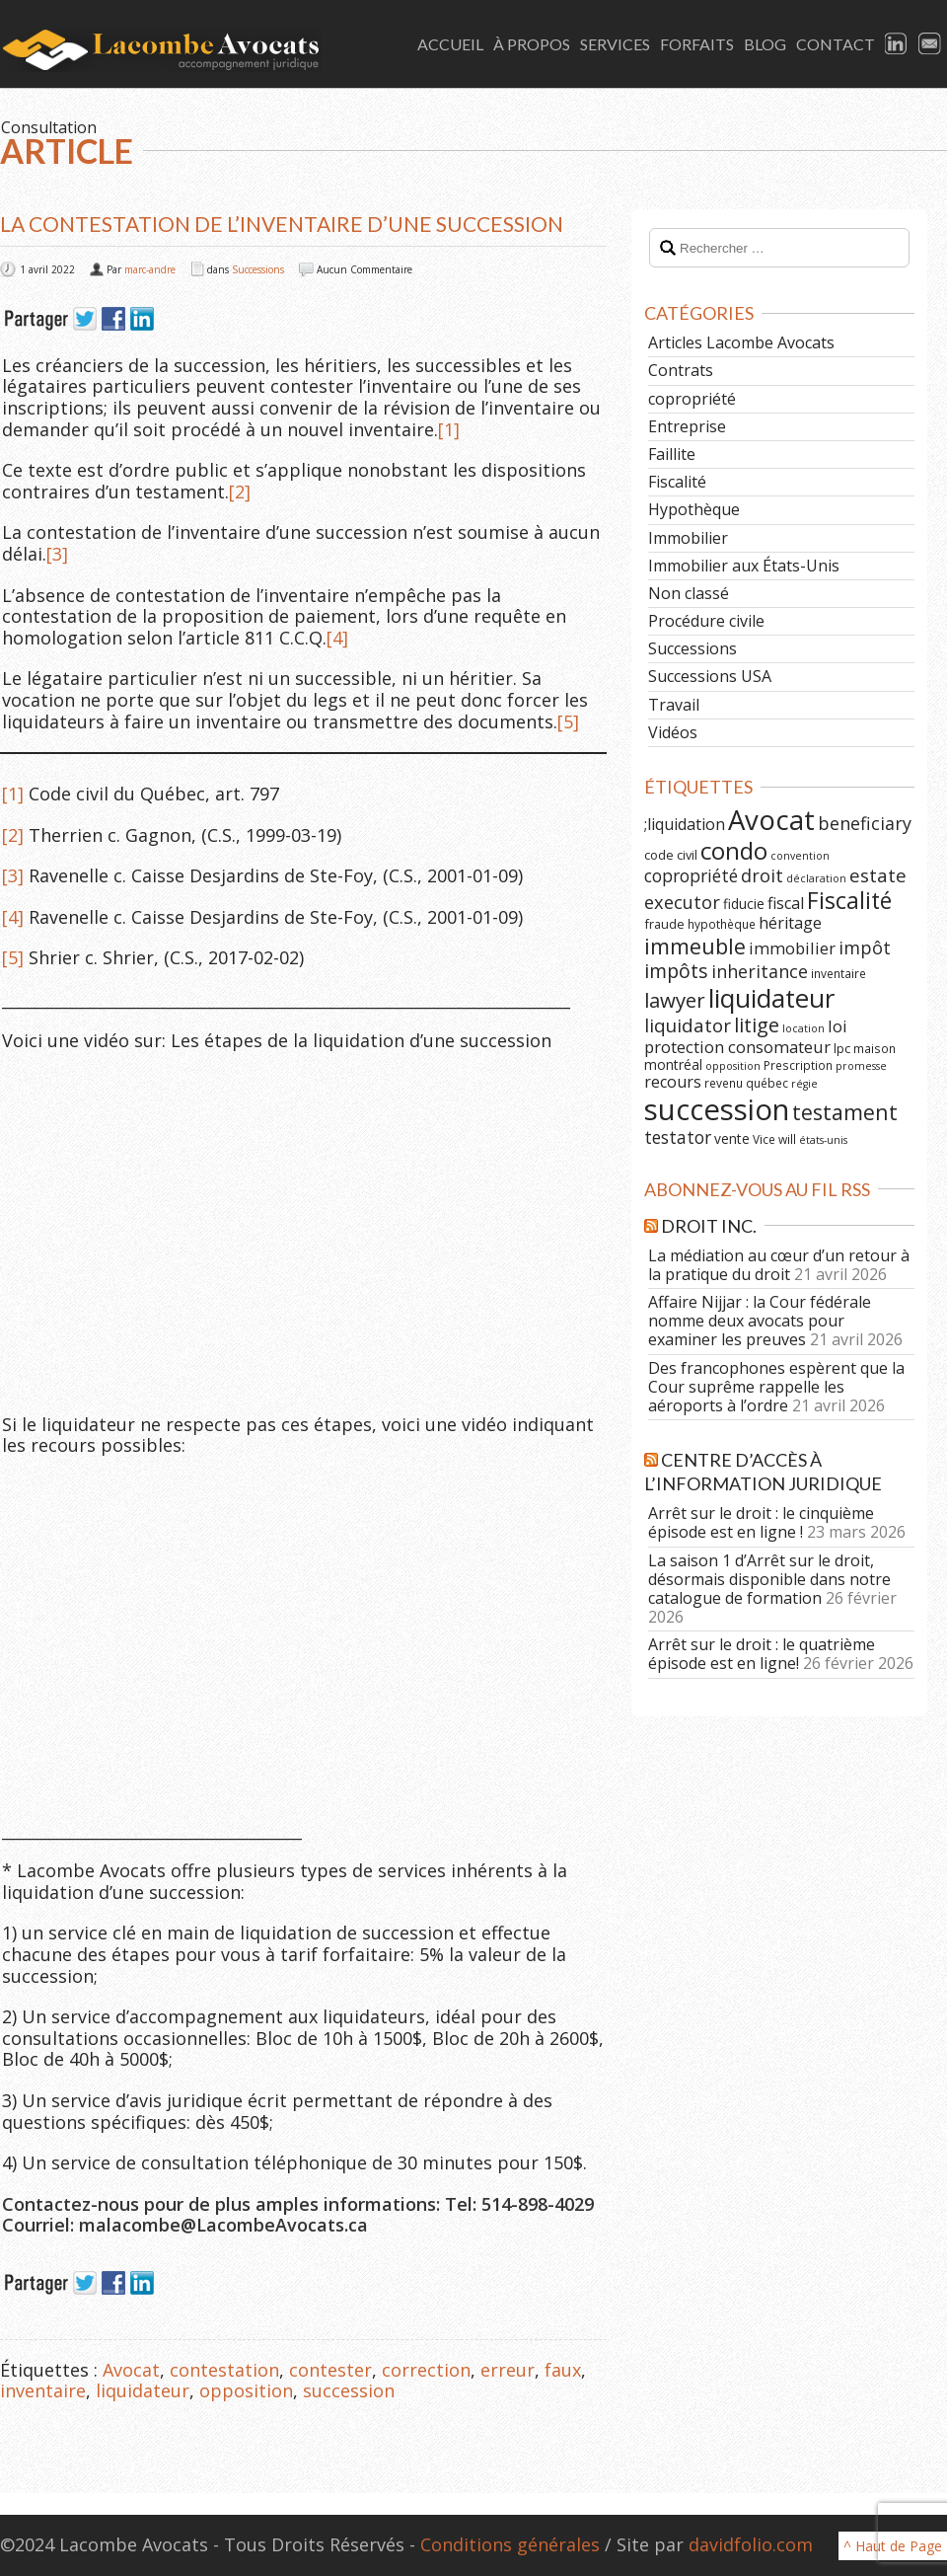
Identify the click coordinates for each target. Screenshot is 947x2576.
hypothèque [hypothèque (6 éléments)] (722, 924)
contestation (224, 2370)
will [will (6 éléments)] (787, 1139)
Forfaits (697, 44)
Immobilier (688, 538)
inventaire (43, 2390)
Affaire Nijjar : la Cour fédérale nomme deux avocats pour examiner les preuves (759, 1320)
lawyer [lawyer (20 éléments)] (674, 1000)
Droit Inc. (709, 1226)
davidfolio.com (751, 2544)
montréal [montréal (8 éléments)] (673, 1064)
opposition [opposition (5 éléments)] (733, 1066)
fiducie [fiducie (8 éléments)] (744, 903)
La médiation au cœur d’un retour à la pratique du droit (779, 1265)
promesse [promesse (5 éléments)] (861, 1066)
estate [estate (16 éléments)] (878, 875)
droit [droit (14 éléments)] (762, 875)
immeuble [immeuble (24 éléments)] (695, 946)
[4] (337, 637)
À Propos (531, 44)
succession (349, 2390)
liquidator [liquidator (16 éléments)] (687, 1025)
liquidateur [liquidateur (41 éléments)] (771, 998)
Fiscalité (677, 481)
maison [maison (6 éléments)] (874, 1048)
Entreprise (687, 426)
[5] (568, 721)
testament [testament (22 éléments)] (845, 1112)
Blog (765, 44)
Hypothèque (694, 509)
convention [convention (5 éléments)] (800, 856)
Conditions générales (510, 2544)
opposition (246, 2390)
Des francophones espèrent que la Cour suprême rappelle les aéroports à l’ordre (776, 1386)
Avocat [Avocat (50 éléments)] (771, 819)
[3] (57, 554)
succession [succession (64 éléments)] (716, 1109)
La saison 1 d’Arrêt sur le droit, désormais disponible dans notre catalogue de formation (769, 1579)
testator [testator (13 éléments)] (677, 1137)
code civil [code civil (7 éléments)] (670, 855)
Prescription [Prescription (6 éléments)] (798, 1065)
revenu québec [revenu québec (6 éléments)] (746, 1083)
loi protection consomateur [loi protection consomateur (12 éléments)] (745, 1036)
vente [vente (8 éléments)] (732, 1138)
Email (930, 44)
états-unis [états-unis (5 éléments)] (823, 1140)
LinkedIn (897, 44)
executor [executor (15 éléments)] (682, 901)
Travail (673, 705)
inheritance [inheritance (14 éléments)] (759, 971)
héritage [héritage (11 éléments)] (790, 923)
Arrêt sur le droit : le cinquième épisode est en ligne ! (761, 1522)
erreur (507, 2370)
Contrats (680, 370)
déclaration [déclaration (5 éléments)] (816, 878)
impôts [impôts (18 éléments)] (676, 970)
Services (615, 44)
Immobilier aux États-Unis (743, 565)
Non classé (688, 593)
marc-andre (150, 269)
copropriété (692, 399)
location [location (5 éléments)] (803, 1028)
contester (330, 2370)
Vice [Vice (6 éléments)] (764, 1139)
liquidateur (142, 2390)
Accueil (450, 44)
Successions (258, 269)
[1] (449, 429)
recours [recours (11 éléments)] (672, 1082)
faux (563, 2370)
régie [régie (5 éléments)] (804, 1084)
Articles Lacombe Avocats (741, 342)
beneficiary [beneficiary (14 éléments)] (864, 823)
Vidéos (672, 732)
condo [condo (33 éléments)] (733, 850)
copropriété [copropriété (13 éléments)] (691, 875)
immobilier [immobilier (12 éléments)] (792, 948)
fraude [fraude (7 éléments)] (664, 924)
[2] (240, 491)
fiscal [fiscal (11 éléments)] (785, 903)
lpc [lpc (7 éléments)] (842, 1048)
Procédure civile (706, 621)
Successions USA (709, 676)
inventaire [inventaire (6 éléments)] (838, 973)
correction (426, 2370)
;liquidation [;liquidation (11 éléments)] (684, 824)
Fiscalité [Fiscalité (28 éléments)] (849, 900)
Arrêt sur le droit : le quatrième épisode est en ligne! (761, 1653)
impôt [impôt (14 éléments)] (864, 947)
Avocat (131, 2370)
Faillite (671, 454)
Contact (835, 44)
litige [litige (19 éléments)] (756, 1025)
